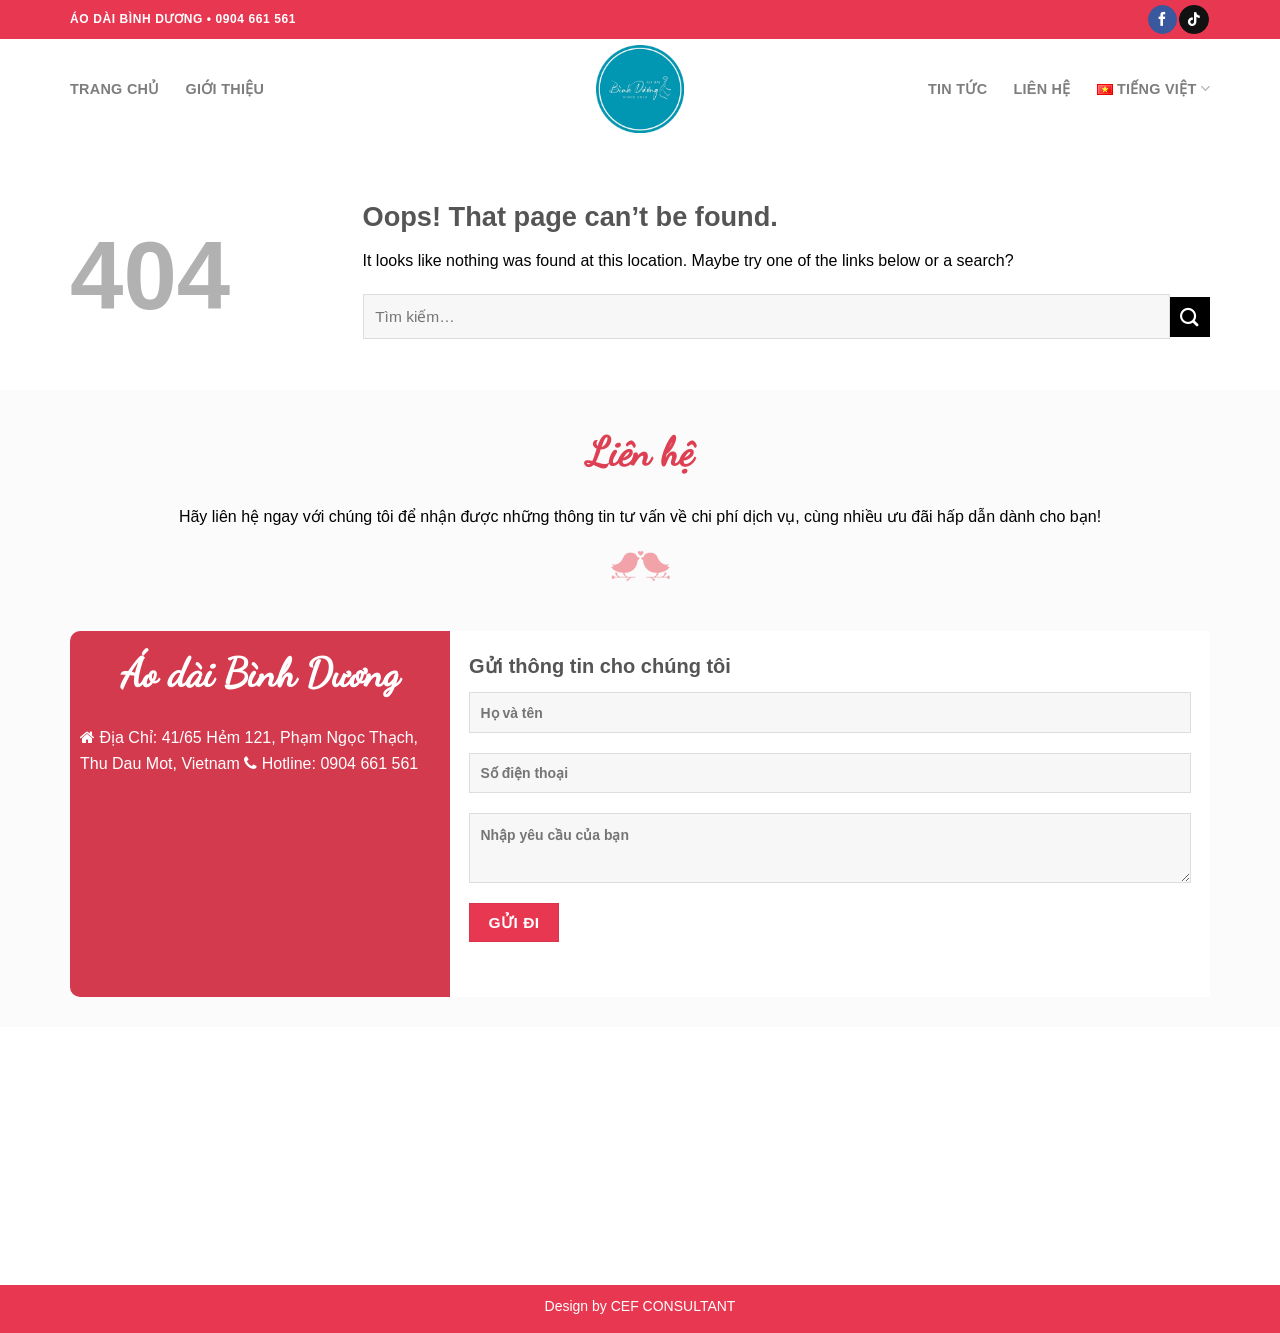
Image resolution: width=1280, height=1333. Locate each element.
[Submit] (1190, 316)
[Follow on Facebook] (1162, 20)
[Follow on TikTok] (1193, 20)
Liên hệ (1041, 89)
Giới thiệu (225, 89)
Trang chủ (115, 89)
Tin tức (957, 89)
